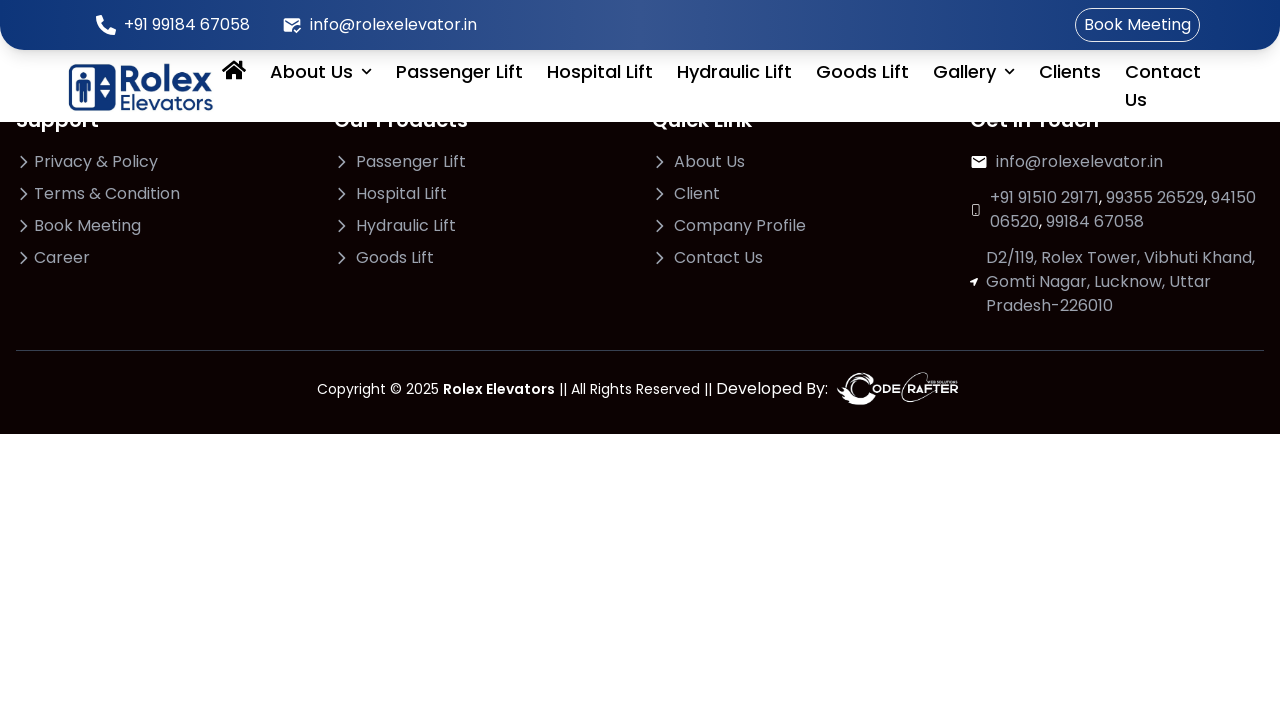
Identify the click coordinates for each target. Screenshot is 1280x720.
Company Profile (740, 225)
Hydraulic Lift (734, 71)
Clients (1070, 71)
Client (697, 193)
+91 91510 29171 (1044, 197)
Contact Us (1163, 85)
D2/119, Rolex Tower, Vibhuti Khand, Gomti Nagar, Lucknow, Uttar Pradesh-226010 (1120, 281)
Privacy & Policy (96, 161)
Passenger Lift (459, 71)
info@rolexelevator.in (393, 24)
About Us (321, 71)
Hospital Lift (600, 71)
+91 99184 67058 (187, 24)
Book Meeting (1137, 24)
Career (62, 257)
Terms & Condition (107, 193)
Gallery (974, 71)
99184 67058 (1095, 221)
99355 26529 (1155, 197)
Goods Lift (862, 71)
